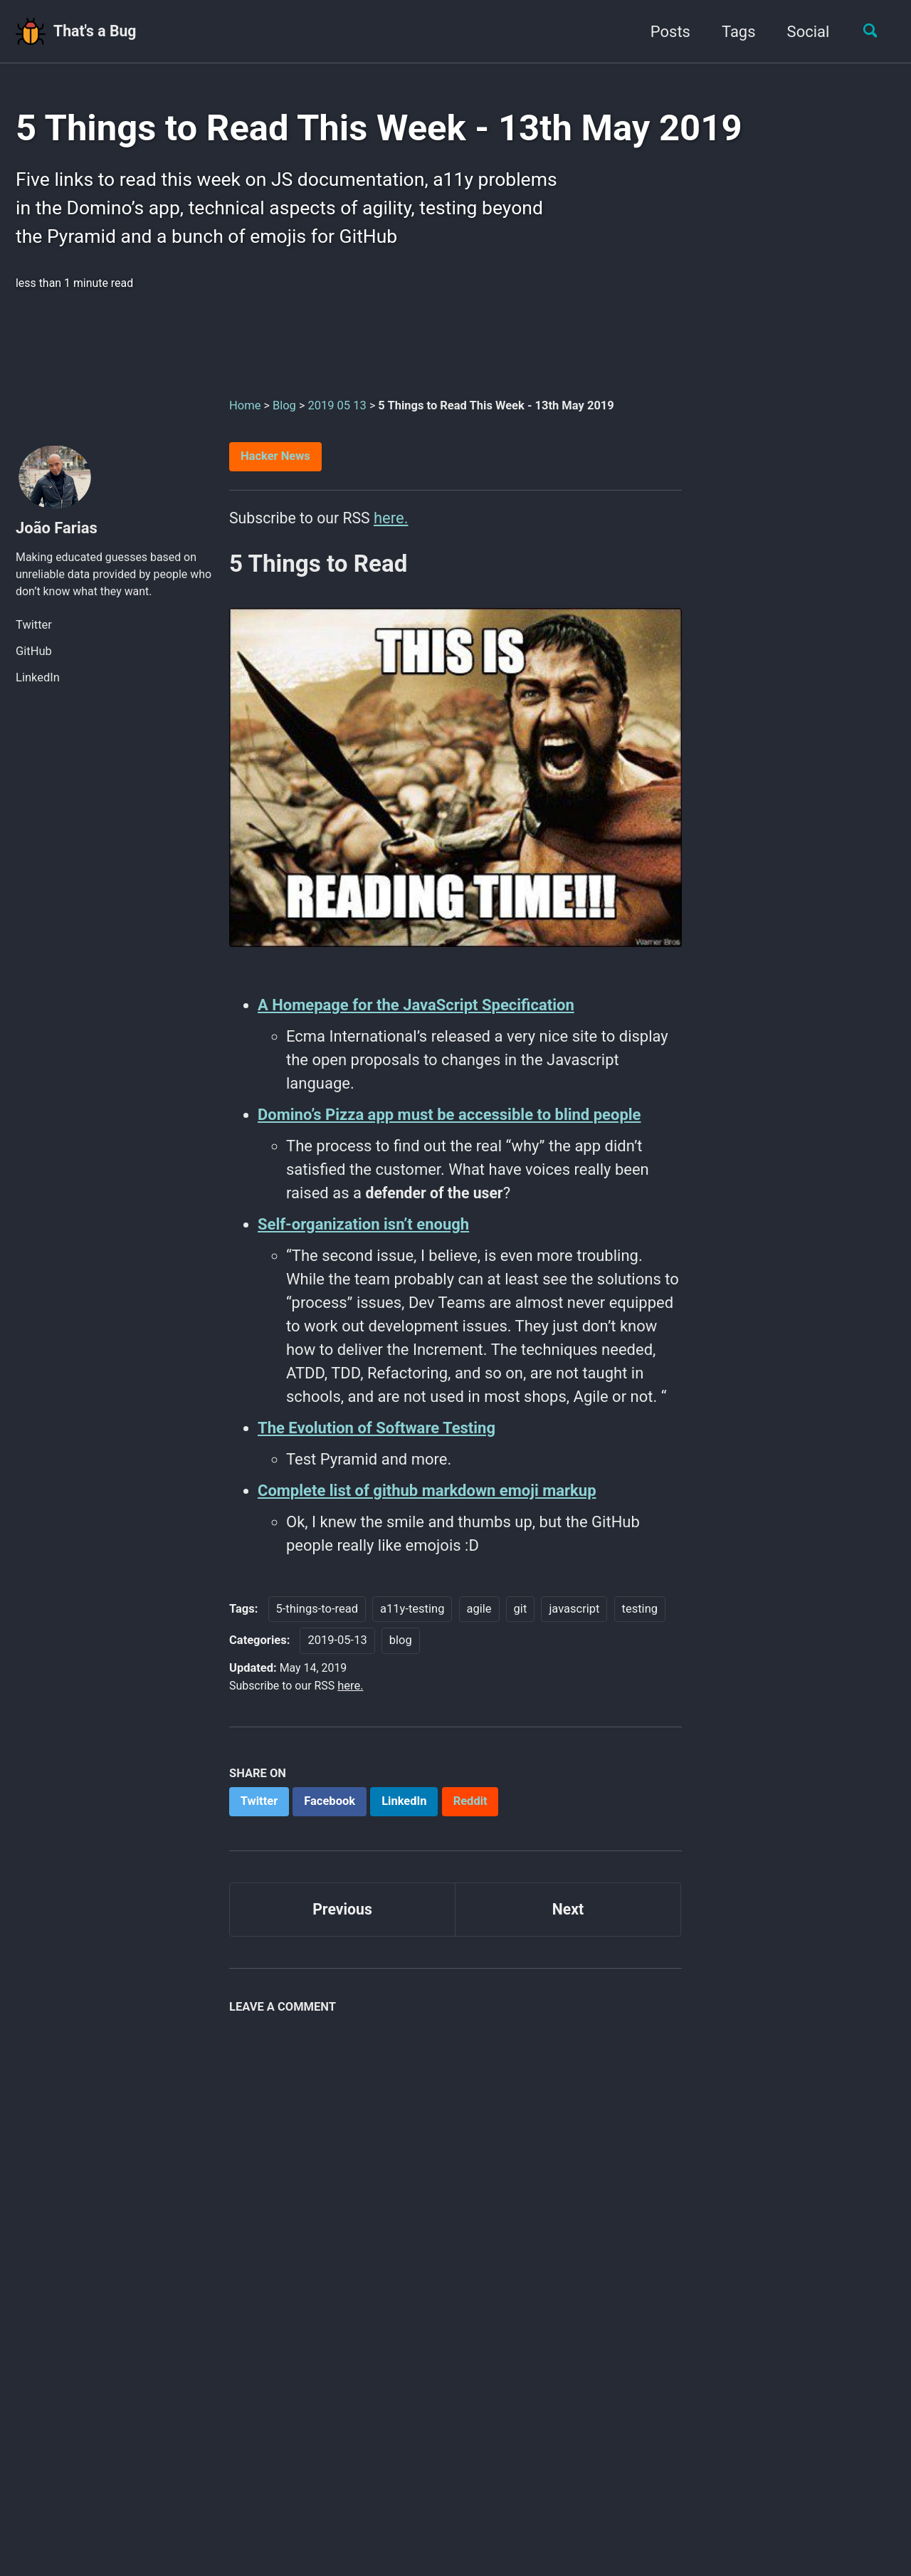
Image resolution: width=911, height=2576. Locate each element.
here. (396, 526)
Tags (734, 32)
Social (802, 32)
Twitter (34, 635)
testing (640, 1620)
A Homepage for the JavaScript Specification (416, 1016)
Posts (665, 32)
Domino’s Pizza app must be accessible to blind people (449, 1126)
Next (568, 1923)
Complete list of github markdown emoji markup (427, 1502)
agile (479, 1620)
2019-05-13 (337, 1652)
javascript (574, 1620)
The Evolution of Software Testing (376, 1439)
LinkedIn (38, 687)
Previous (343, 1923)
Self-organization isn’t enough (363, 1236)
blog (400, 1652)
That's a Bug (98, 32)
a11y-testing (412, 1620)
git (520, 1620)
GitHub (34, 661)
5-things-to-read (317, 1620)
